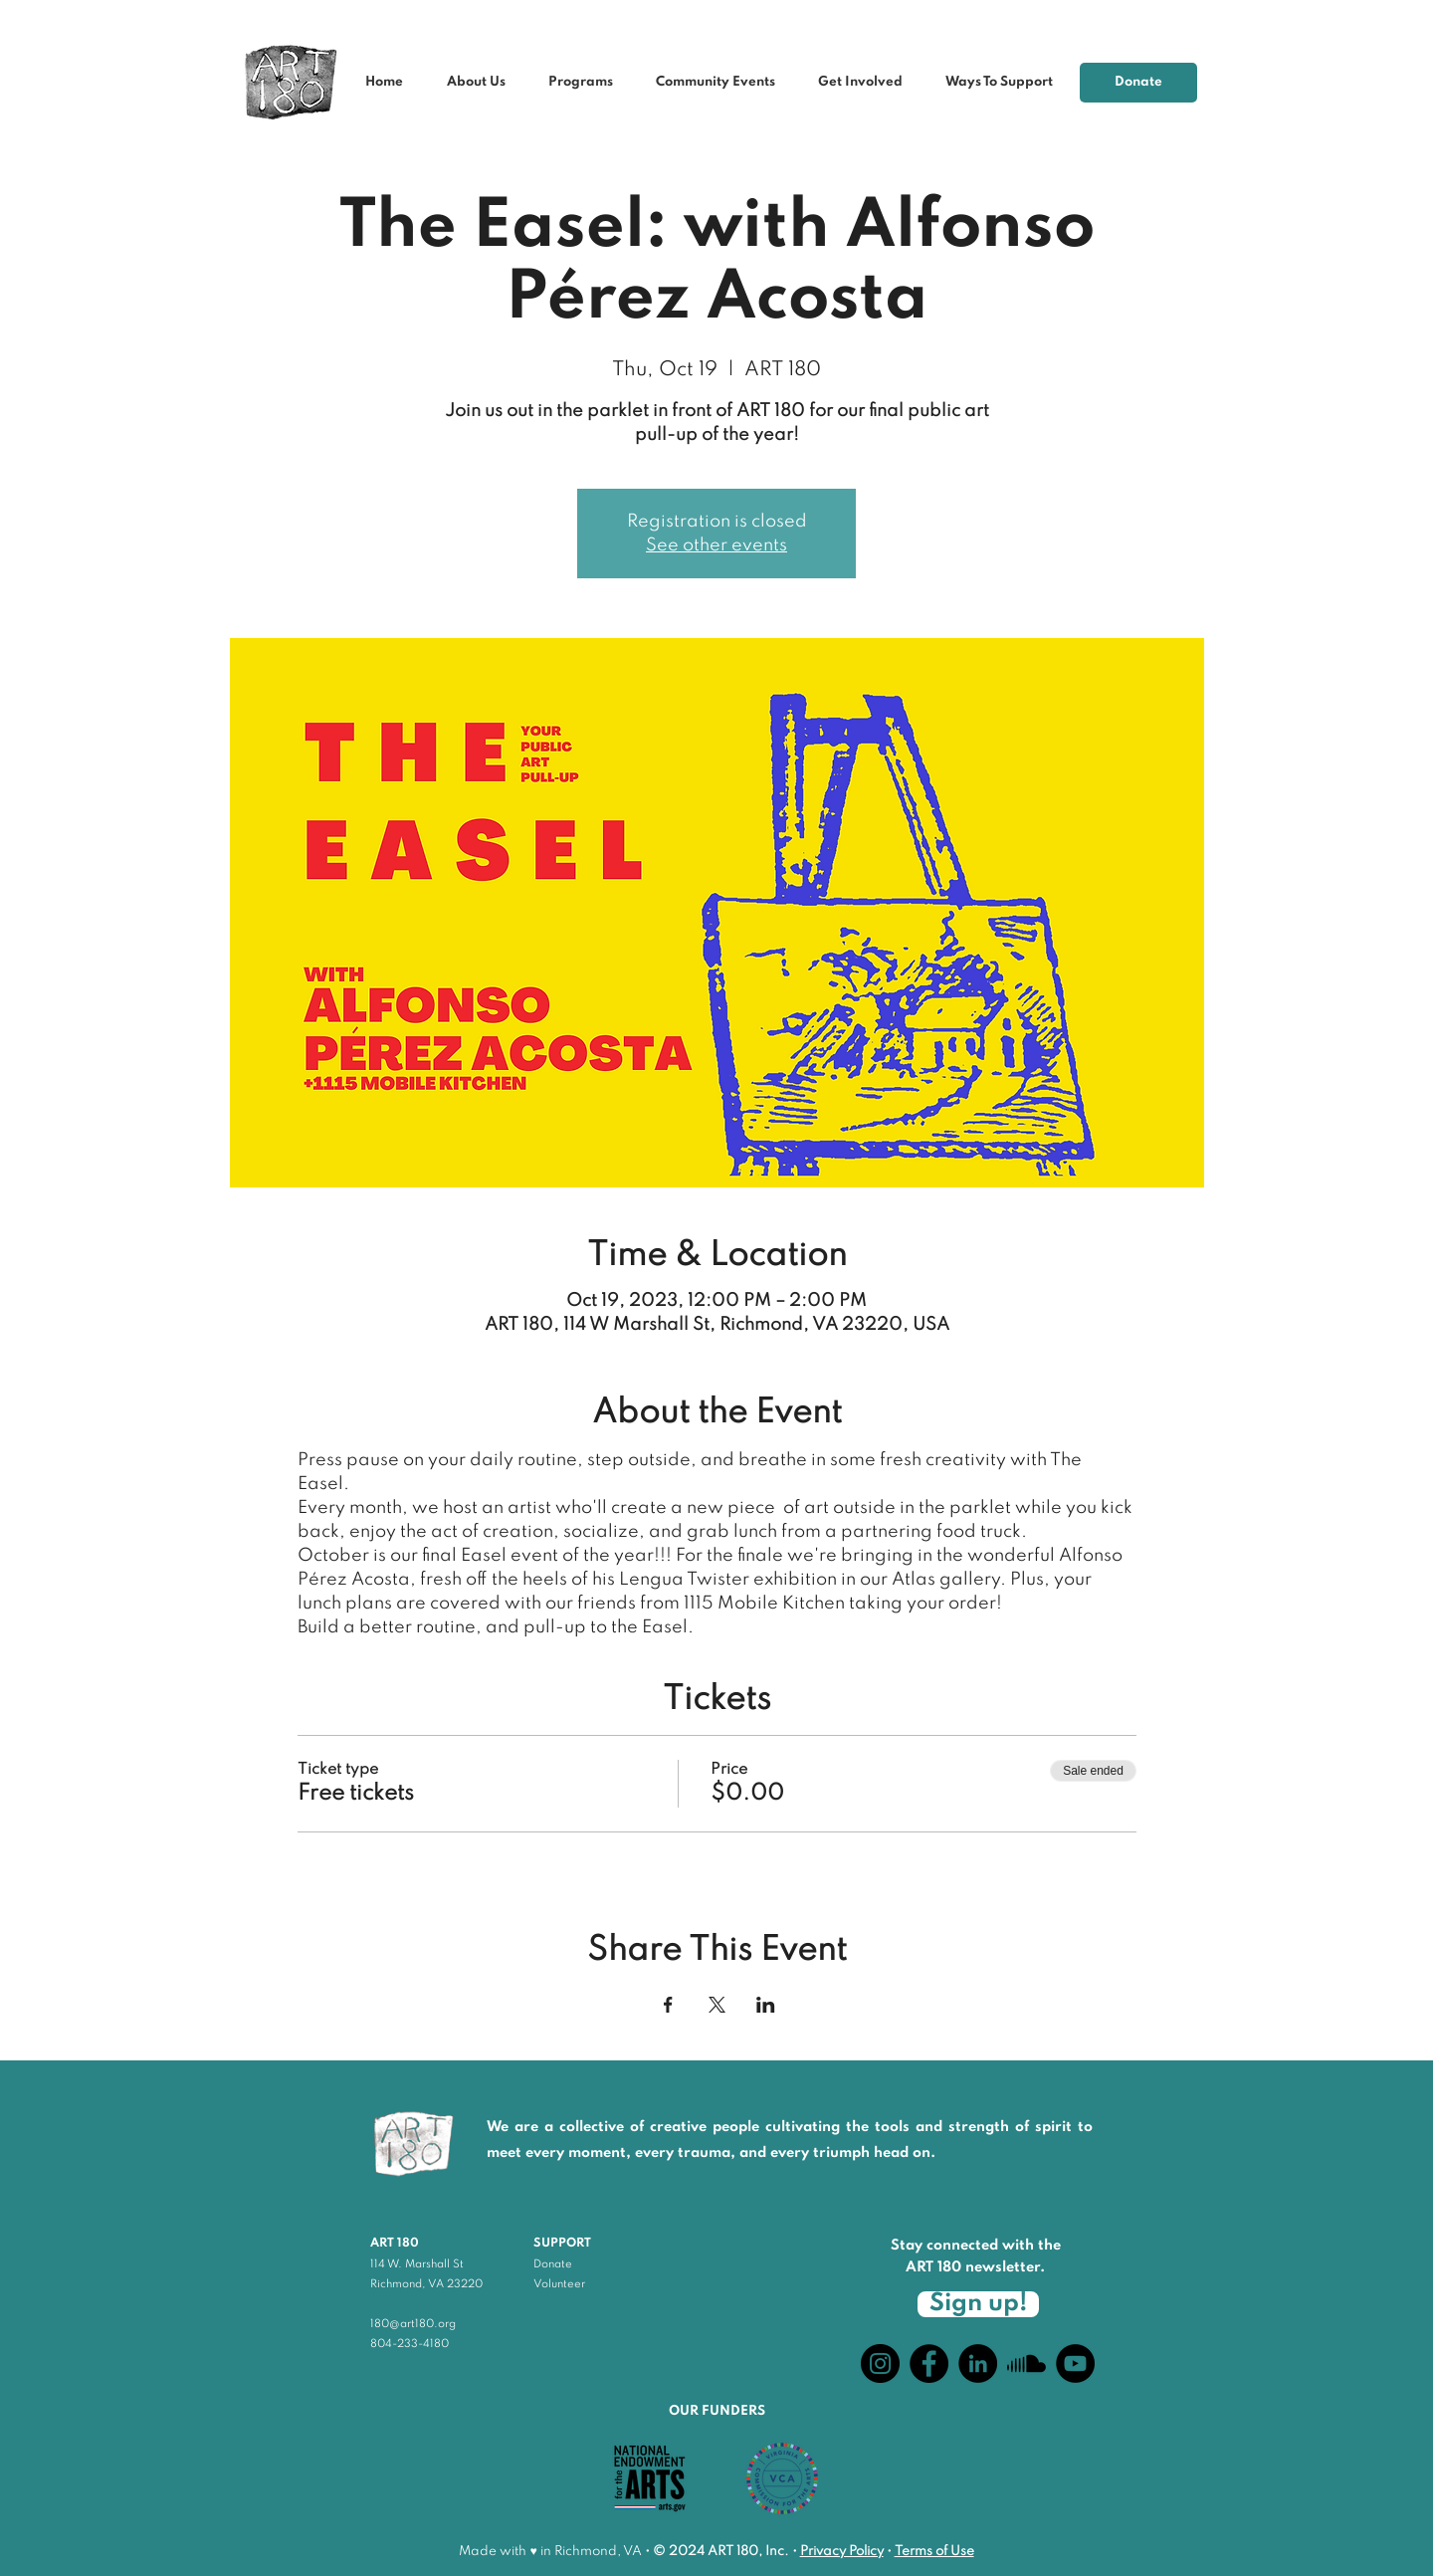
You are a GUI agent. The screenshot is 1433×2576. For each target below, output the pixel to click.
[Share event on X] (717, 2005)
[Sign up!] (978, 2304)
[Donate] (1138, 83)
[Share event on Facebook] (668, 2005)
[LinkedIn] (977, 2363)
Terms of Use (934, 2551)
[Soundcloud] (1026, 2363)
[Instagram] (880, 2363)
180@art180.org (413, 2324)
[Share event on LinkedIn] (765, 2005)
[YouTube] (1075, 2363)
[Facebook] (929, 2363)
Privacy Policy (842, 2551)
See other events (716, 545)
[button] (722, 83)
